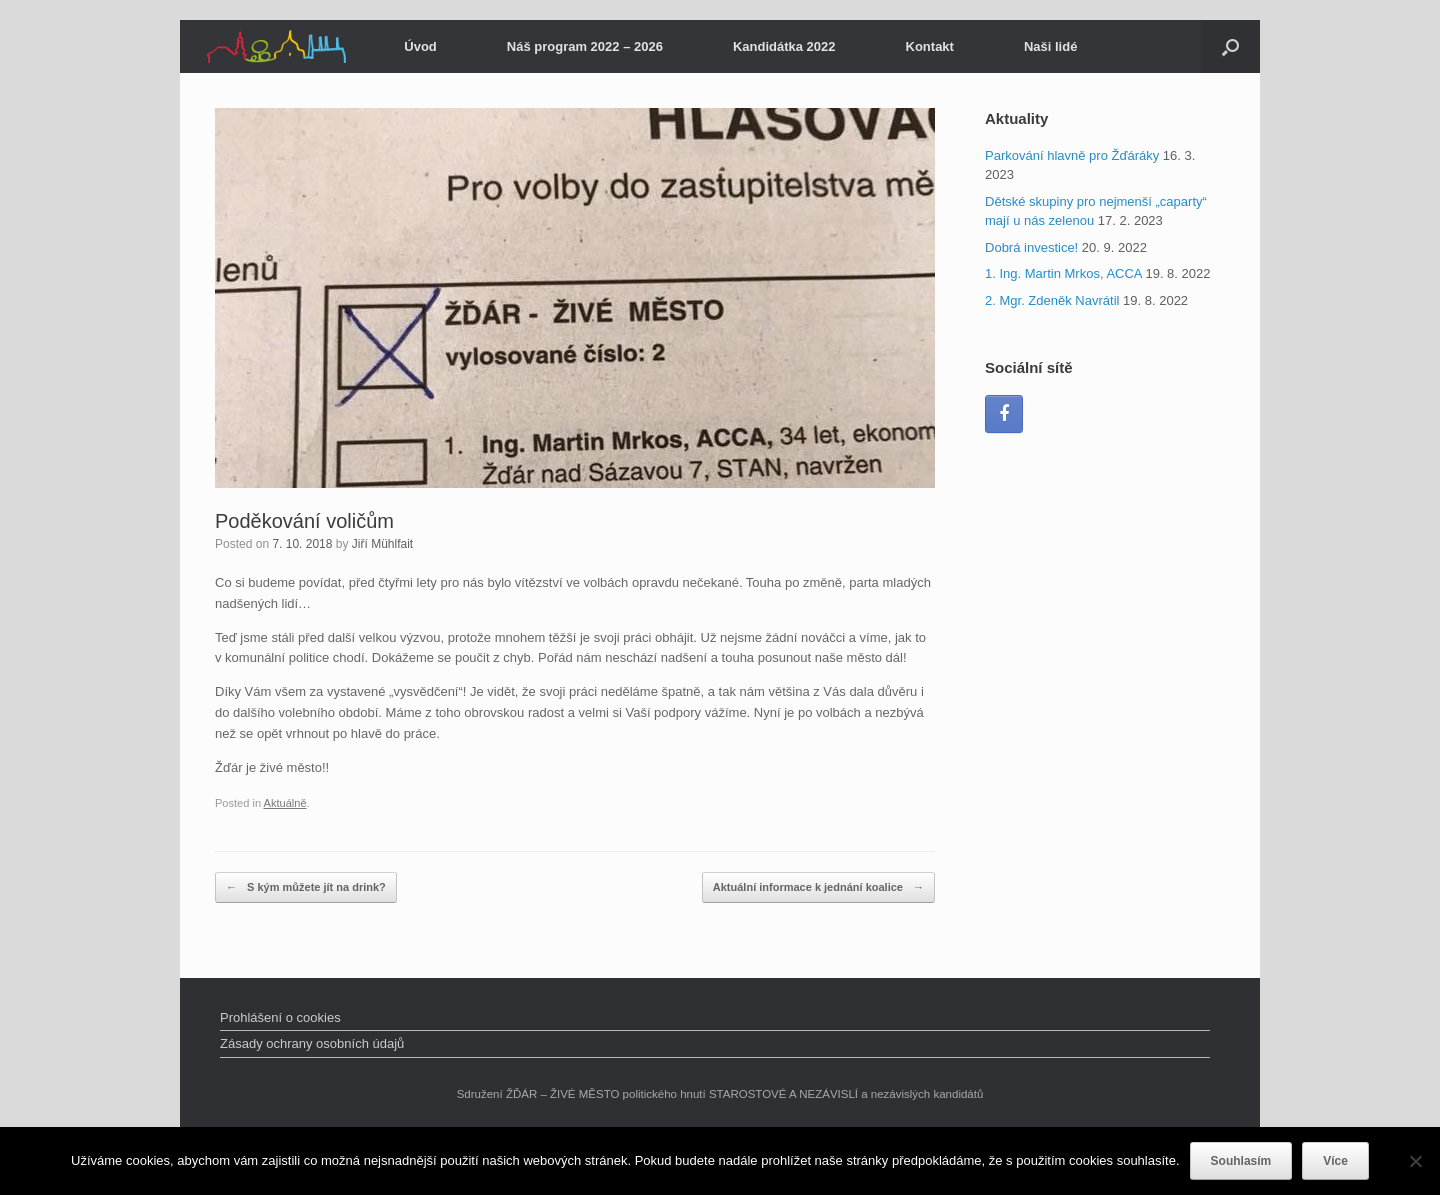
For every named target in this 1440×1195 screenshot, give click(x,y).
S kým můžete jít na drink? (306, 887)
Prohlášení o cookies (280, 1017)
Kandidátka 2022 (784, 46)
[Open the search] (1230, 46)
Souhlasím (1241, 1161)
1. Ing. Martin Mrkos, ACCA (1063, 273)
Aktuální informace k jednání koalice (818, 887)
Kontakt (930, 46)
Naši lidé (1050, 46)
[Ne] (1415, 1161)
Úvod (420, 46)
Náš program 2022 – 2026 (585, 46)
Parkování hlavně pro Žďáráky (1072, 155)
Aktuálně (285, 803)
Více (1335, 1161)
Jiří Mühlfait (382, 544)
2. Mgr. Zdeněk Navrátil (1052, 300)
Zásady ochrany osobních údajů (312, 1043)
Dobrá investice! (1031, 247)
